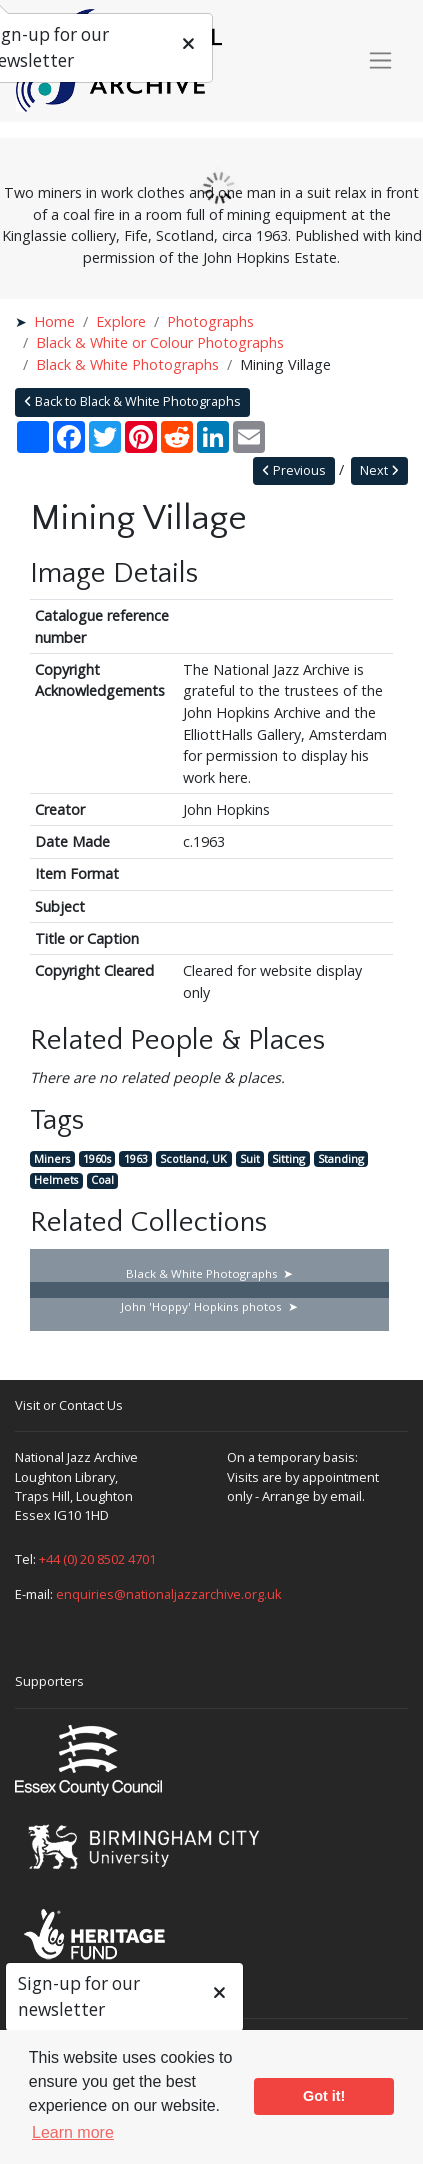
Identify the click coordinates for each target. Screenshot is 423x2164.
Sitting (288, 1158)
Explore (121, 321)
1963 (136, 1158)
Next (379, 470)
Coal (102, 1180)
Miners (52, 1158)
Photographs (210, 321)
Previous (294, 470)
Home (54, 321)
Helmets (56, 1180)
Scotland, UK (193, 1158)
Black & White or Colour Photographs (160, 342)
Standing (341, 1158)
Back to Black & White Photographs (132, 401)
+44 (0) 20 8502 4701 (97, 1559)
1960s (97, 1158)
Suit (250, 1158)
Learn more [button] (73, 2132)
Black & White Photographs (127, 364)
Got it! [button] (324, 2096)
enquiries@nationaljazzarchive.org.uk (169, 1594)
